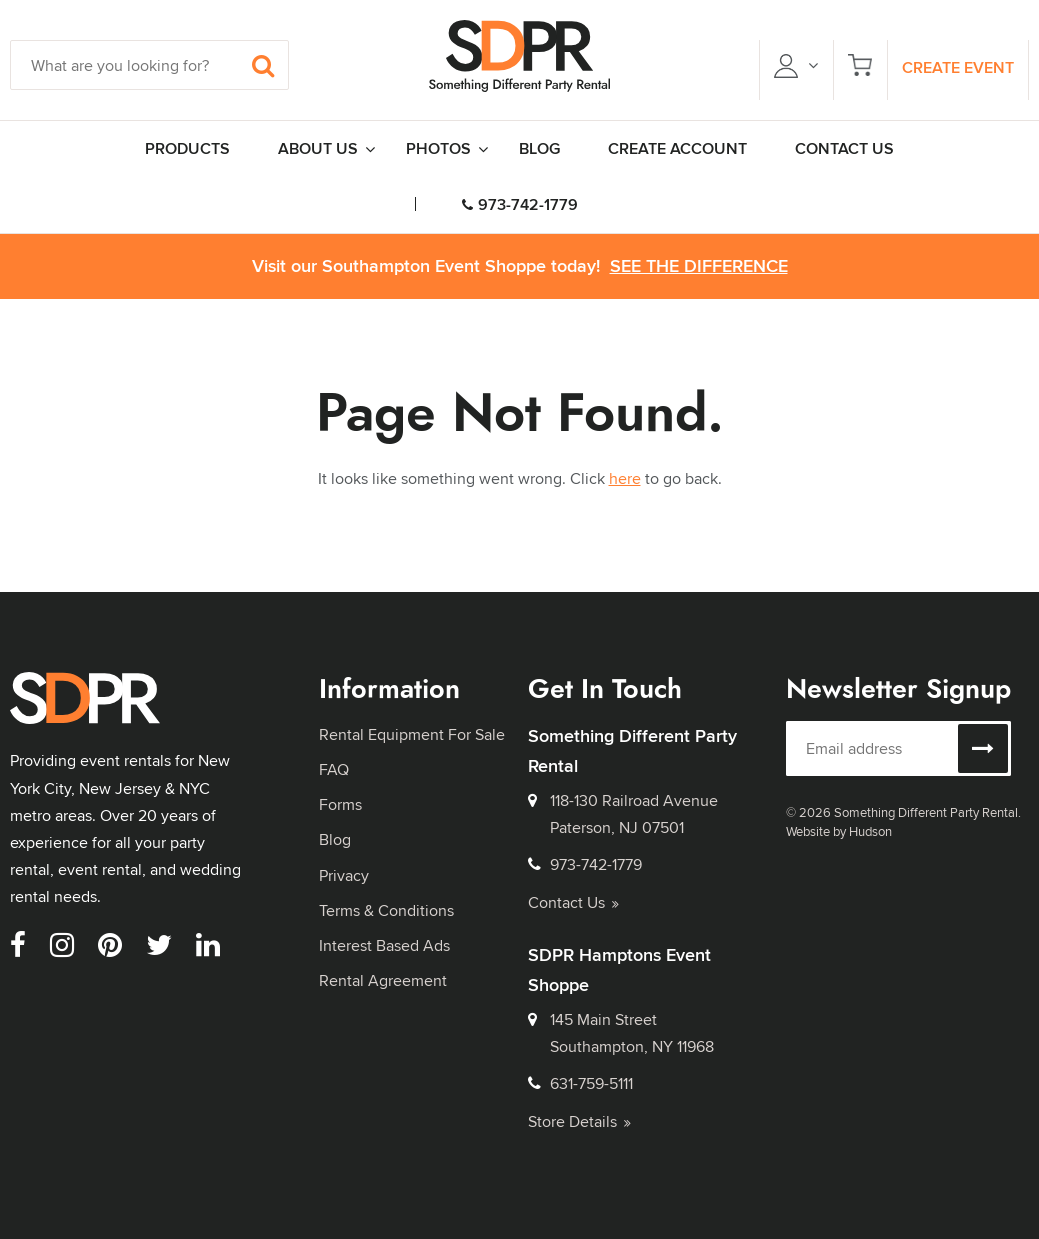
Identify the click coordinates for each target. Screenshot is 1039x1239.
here (625, 478)
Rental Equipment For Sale (412, 734)
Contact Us (573, 902)
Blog (335, 839)
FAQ (334, 769)
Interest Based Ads (384, 945)
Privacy (344, 875)
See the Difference (699, 266)
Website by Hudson (839, 831)
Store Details (579, 1121)
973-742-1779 (520, 204)
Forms (340, 804)
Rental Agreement (383, 980)
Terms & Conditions (386, 910)
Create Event (958, 67)
